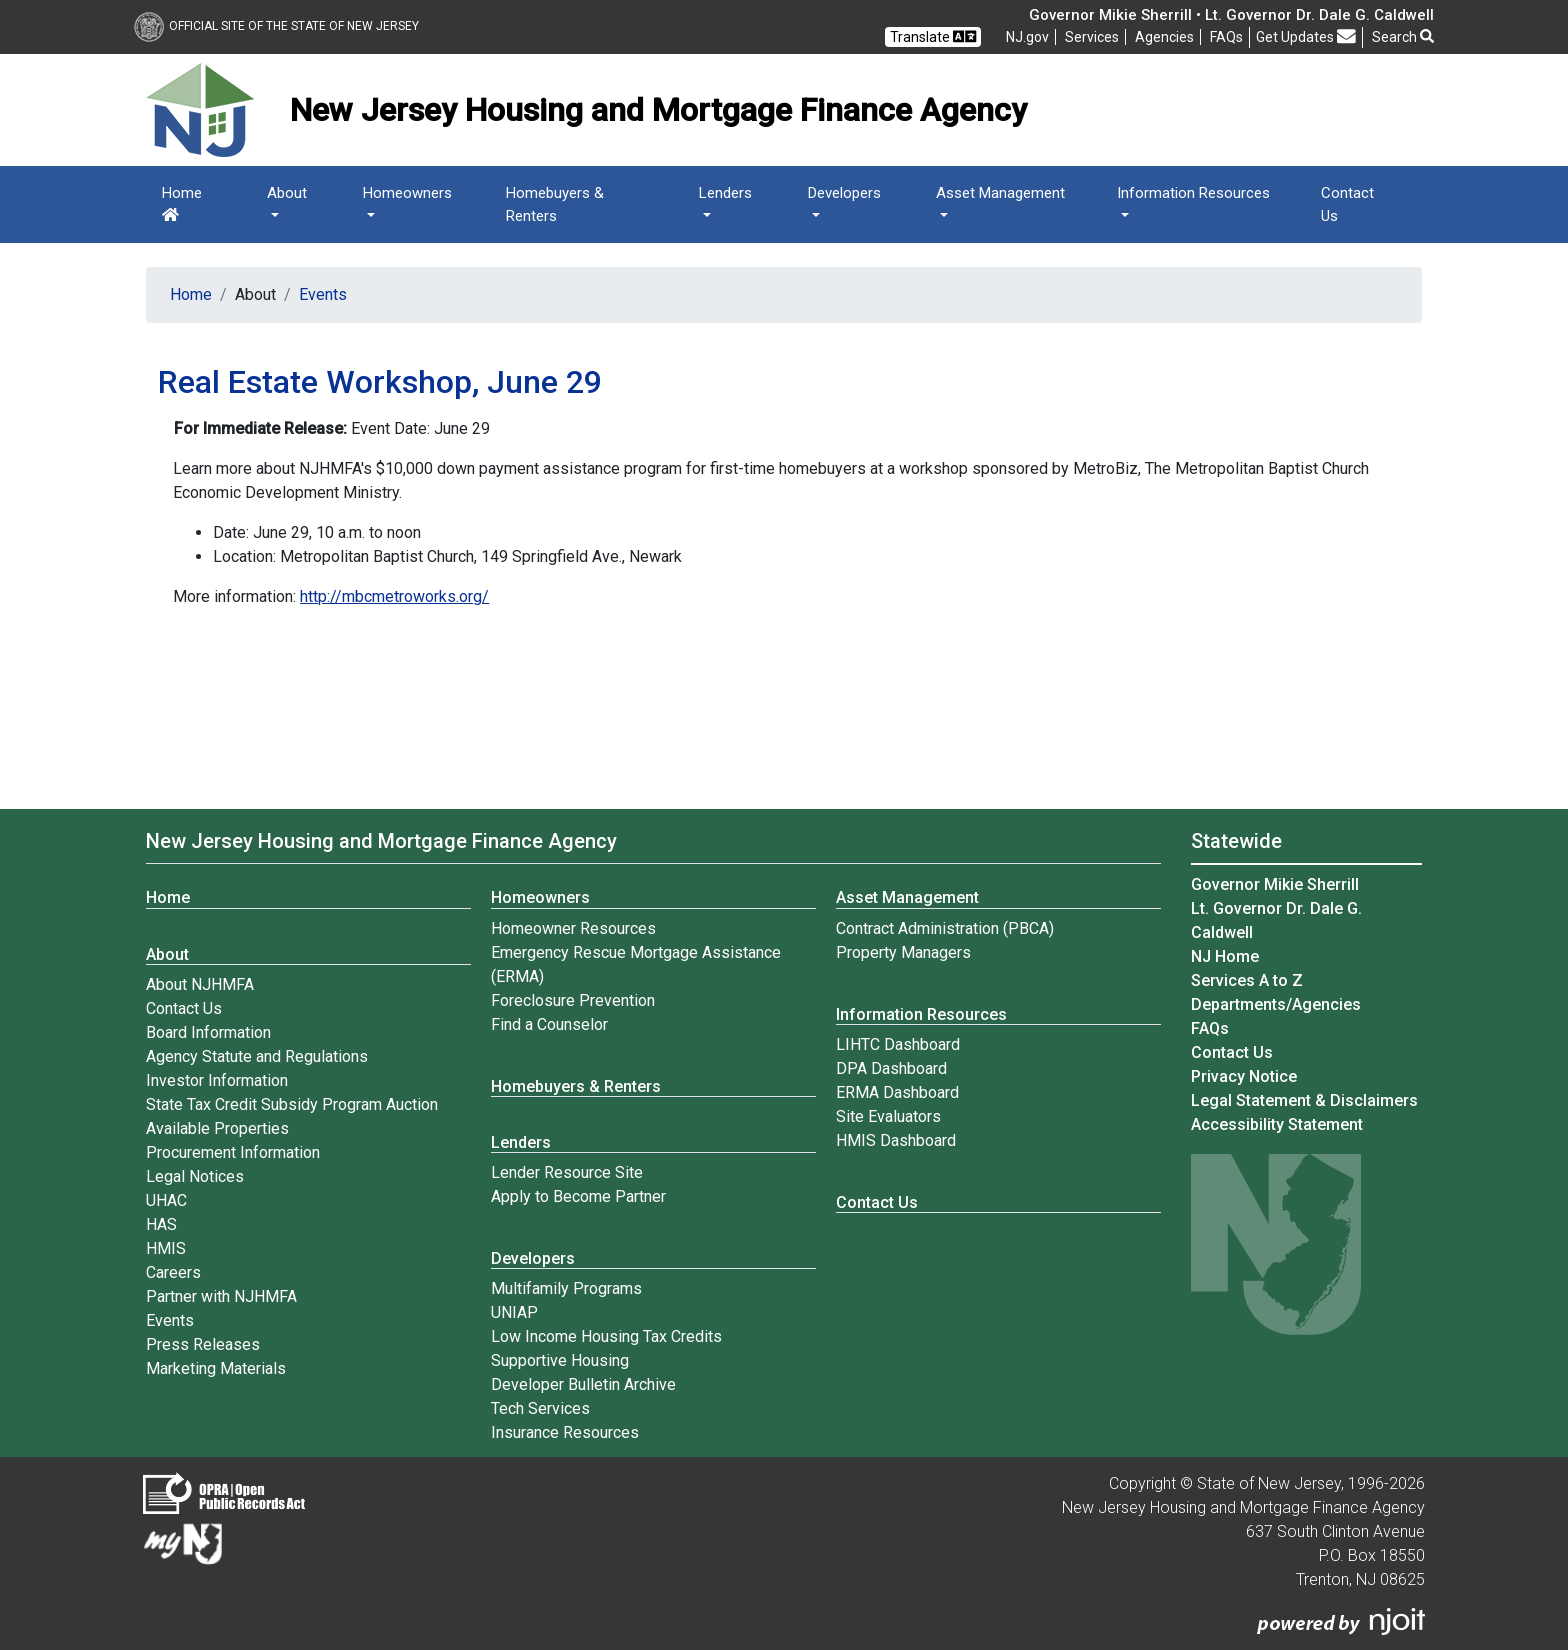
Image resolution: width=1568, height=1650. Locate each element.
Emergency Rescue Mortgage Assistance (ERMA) (636, 964)
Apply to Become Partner (578, 1196)
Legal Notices (195, 1176)
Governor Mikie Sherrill (1275, 884)
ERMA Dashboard (897, 1092)
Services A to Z (1247, 980)
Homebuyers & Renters (555, 204)
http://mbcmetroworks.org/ (394, 596)
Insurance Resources (565, 1432)
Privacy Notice (1244, 1076)
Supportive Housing (560, 1360)
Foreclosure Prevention (573, 1000)
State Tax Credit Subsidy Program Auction (292, 1104)
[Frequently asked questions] (1226, 37)
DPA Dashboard (891, 1068)
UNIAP (514, 1312)
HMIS (166, 1248)
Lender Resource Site (567, 1172)
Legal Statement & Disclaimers (1304, 1100)
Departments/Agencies (1276, 1004)
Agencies (1164, 37)
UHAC (166, 1200)
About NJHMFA (200, 984)
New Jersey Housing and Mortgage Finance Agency (381, 841)
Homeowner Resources (573, 928)
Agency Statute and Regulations (257, 1056)
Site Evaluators (888, 1116)
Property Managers (903, 952)
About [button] (287, 193)
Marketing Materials (216, 1368)
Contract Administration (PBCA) (945, 928)
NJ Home (1225, 956)
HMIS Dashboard (896, 1140)
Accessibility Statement (1277, 1124)
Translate (933, 36)
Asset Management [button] (1000, 193)
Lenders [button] (725, 193)
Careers (173, 1272)
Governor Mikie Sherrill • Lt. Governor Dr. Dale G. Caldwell (1231, 15)
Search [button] (1403, 37)
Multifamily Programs (566, 1288)
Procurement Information (233, 1152)
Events (323, 294)
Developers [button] (844, 193)
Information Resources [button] (1193, 193)
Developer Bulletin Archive (583, 1384)
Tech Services (540, 1408)
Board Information (208, 1032)
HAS (161, 1224)
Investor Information (217, 1080)
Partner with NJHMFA (221, 1296)
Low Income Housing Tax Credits (606, 1336)
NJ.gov (1027, 37)
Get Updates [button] (1306, 36)
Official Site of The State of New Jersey (276, 26)
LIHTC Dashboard (898, 1044)
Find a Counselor (549, 1024)
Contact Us (1347, 204)
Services (1092, 37)
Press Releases (203, 1344)
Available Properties (217, 1128)
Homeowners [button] (407, 193)
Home (182, 203)
